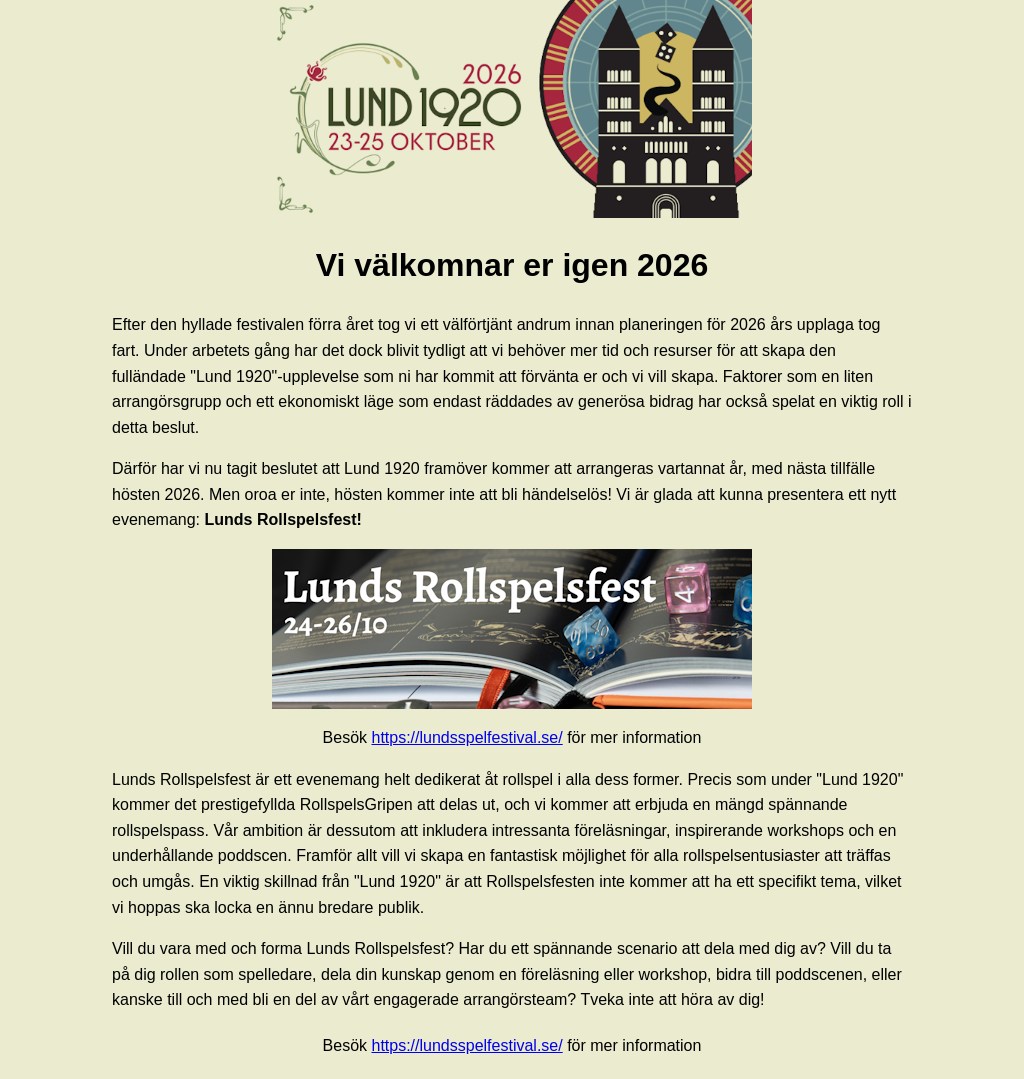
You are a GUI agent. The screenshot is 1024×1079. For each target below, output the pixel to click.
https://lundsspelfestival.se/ (466, 737)
